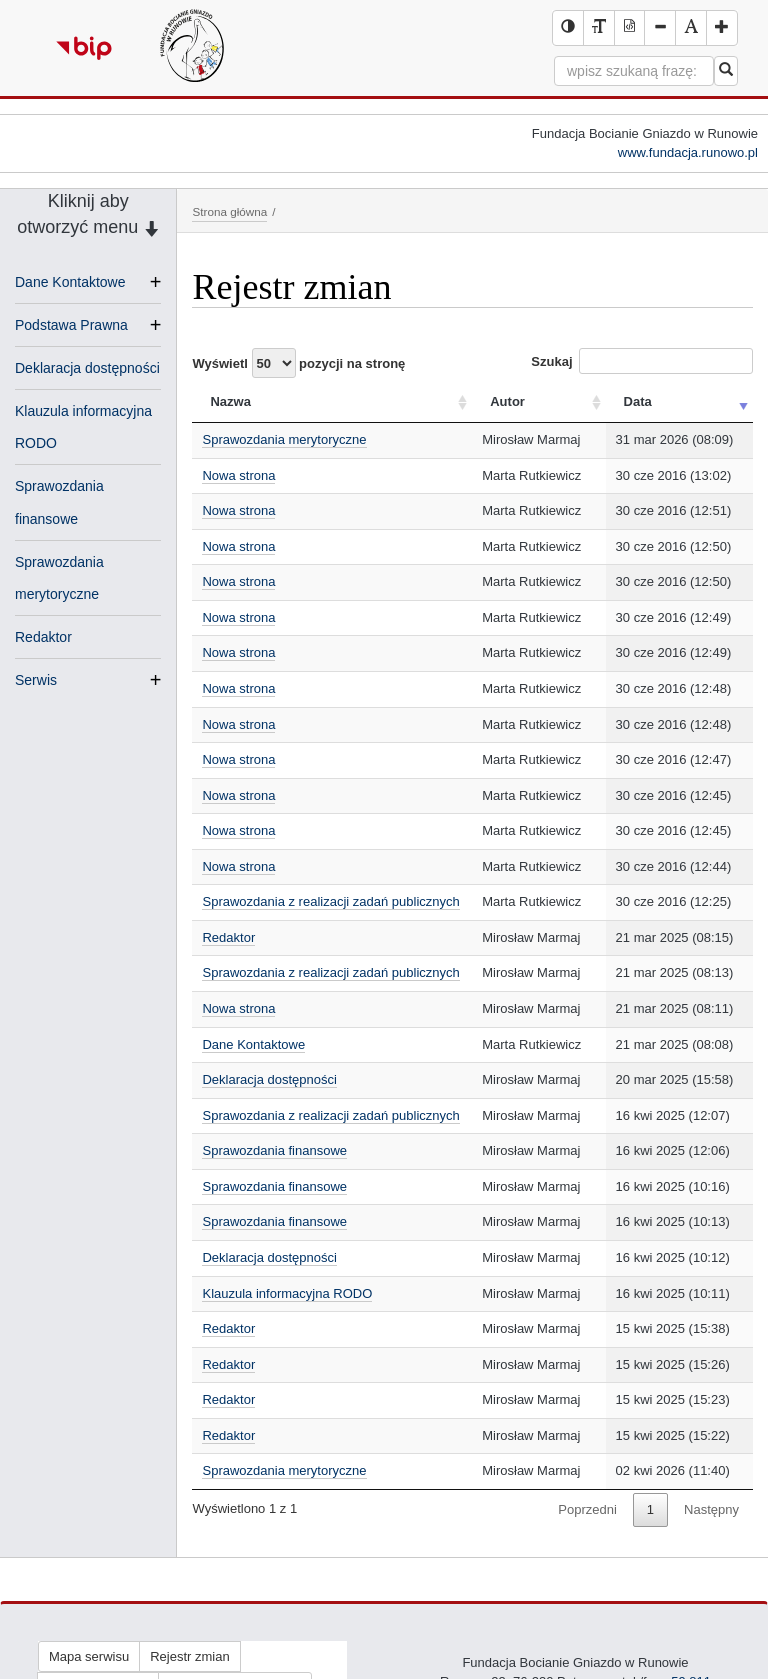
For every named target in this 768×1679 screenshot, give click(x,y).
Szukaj (642, 361)
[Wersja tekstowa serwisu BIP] (599, 28)
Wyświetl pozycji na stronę (298, 363)
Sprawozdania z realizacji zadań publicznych (330, 901)
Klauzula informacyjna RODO (287, 1293)
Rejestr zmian (189, 1656)
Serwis (36, 680)
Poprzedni (587, 1509)
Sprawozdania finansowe (274, 1150)
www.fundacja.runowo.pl (688, 152)
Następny (711, 1509)
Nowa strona (238, 475)
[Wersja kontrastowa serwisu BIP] (568, 28)
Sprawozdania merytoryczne (284, 439)
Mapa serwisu (89, 1656)
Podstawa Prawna (71, 325)
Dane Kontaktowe (70, 282)
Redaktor (43, 637)
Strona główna (229, 211)
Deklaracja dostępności (87, 368)
